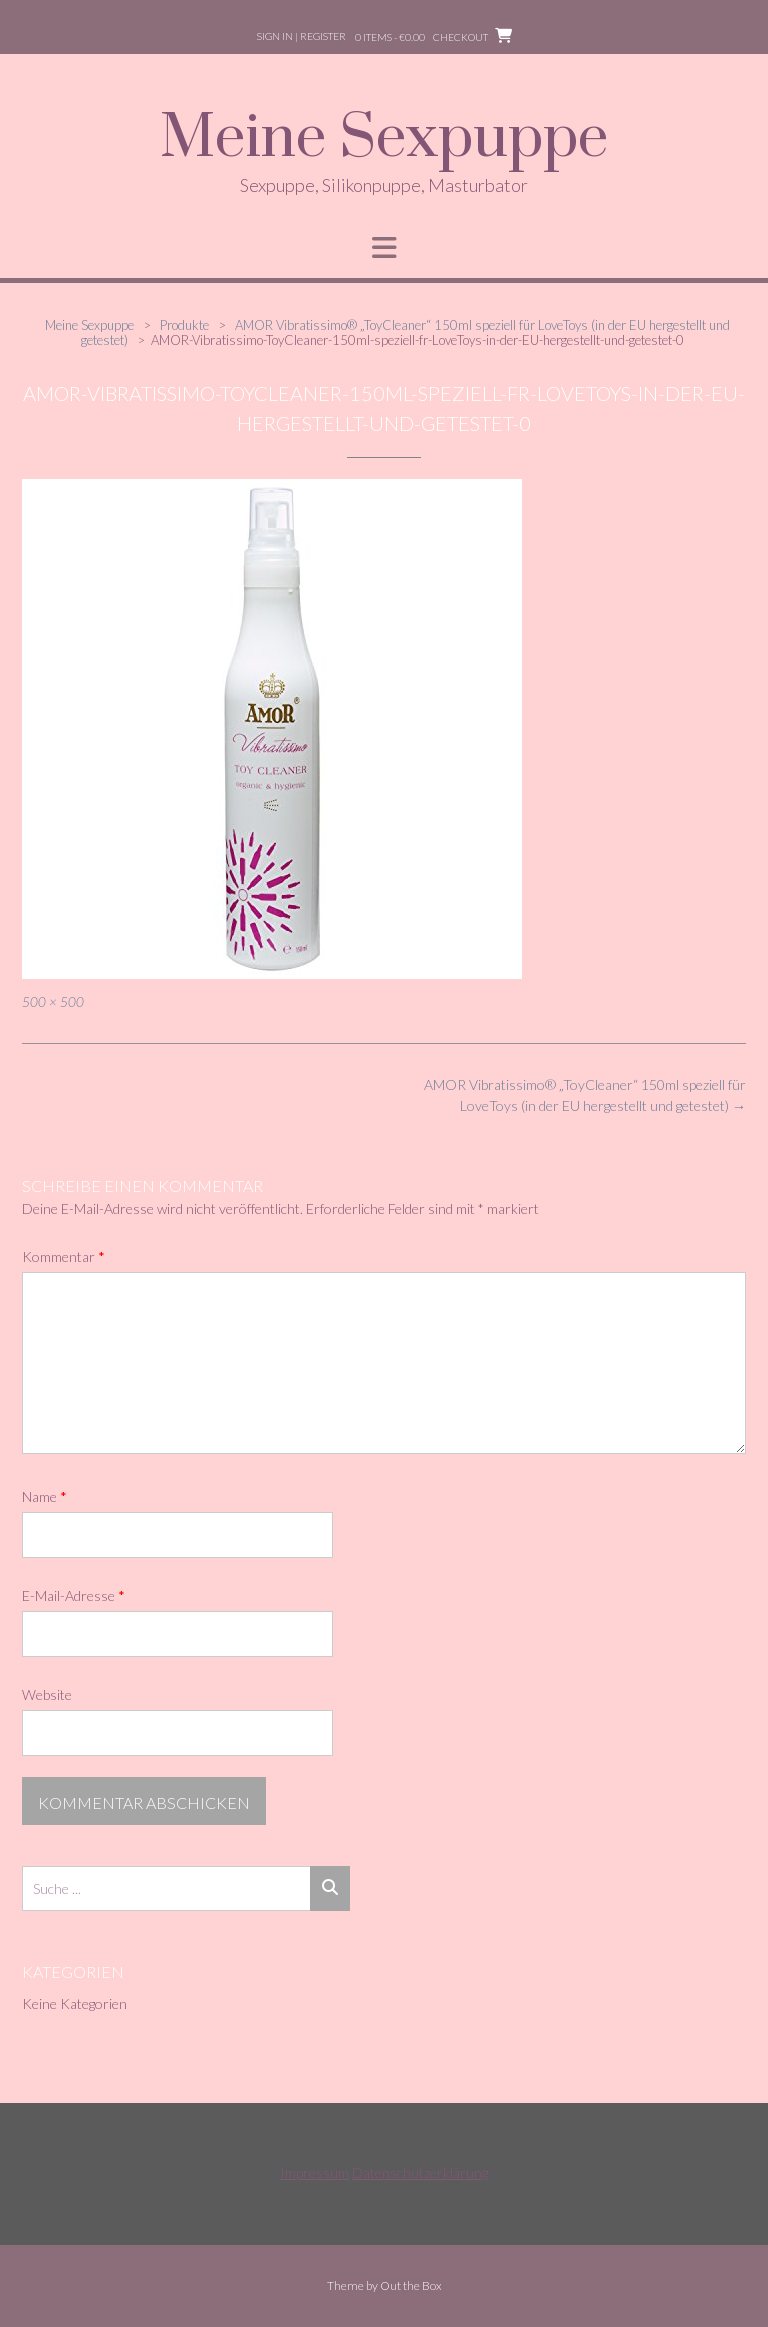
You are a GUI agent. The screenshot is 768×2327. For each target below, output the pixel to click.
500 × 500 (53, 1002)
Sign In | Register (301, 36)
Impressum (314, 2172)
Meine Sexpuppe (384, 139)
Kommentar (63, 1256)
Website (47, 1694)
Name (44, 1496)
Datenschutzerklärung (420, 2172)
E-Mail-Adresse (73, 1595)
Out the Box (411, 2285)
